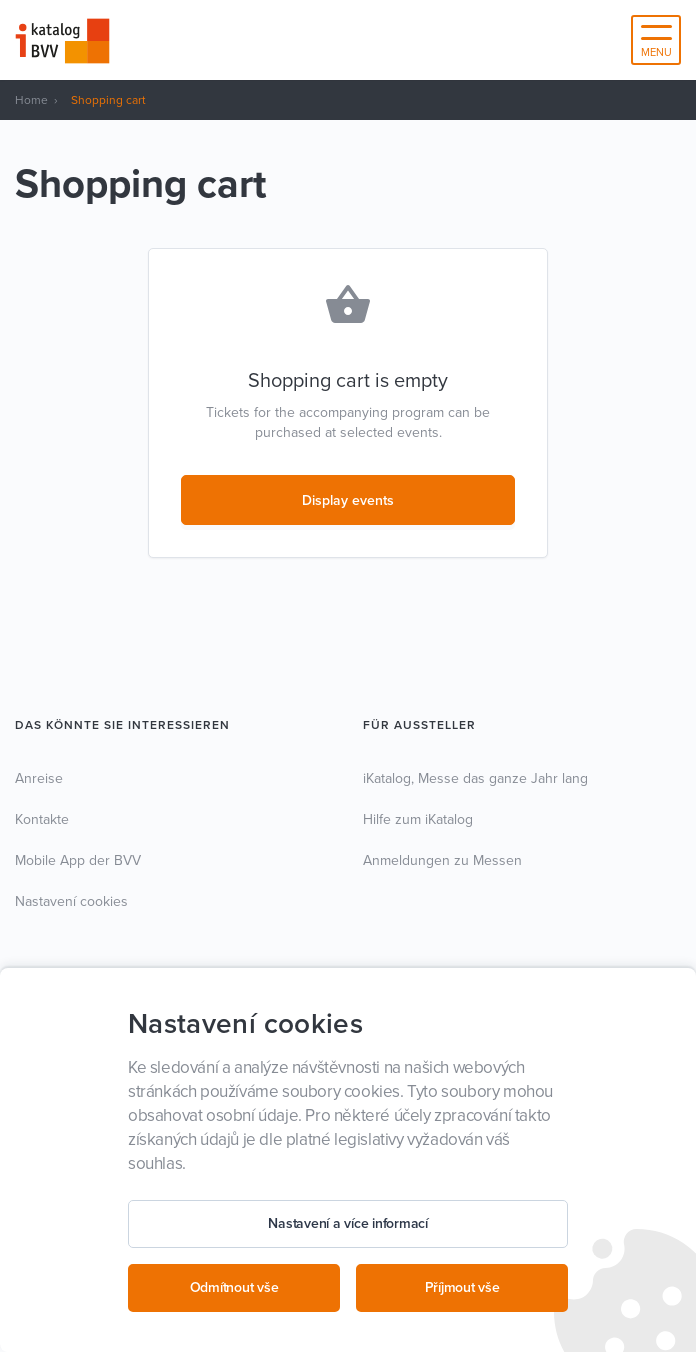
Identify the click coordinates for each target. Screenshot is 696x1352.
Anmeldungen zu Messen (442, 860)
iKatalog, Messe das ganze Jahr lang (475, 778)
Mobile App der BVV (78, 860)
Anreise (39, 778)
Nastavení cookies (71, 901)
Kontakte (42, 819)
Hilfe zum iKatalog (418, 819)
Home (31, 100)
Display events (348, 500)
